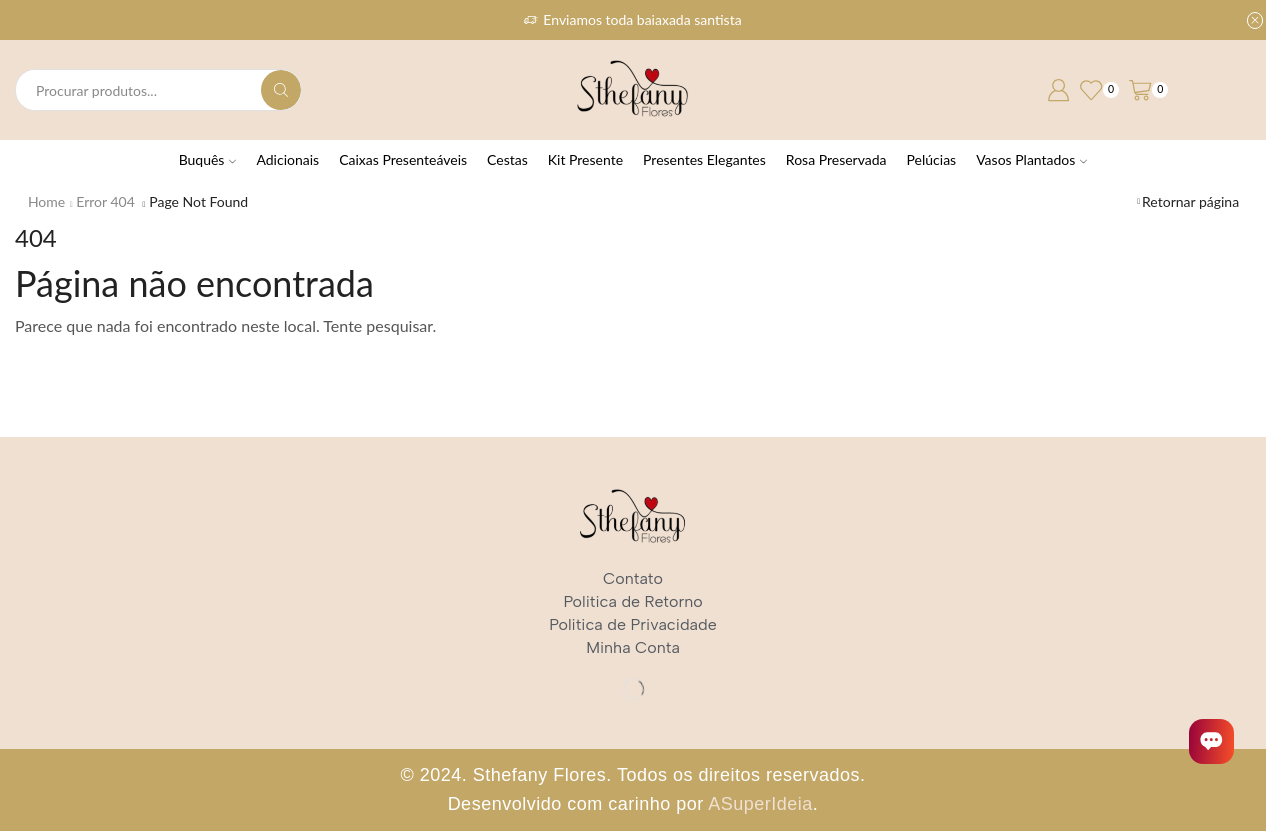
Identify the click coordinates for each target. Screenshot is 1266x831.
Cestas (507, 159)
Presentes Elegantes (704, 159)
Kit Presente (585, 159)
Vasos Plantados (1031, 159)
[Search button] (281, 90)
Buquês (208, 159)
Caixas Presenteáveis (403, 159)
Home (46, 201)
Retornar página (1190, 201)
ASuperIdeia (760, 804)
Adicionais (287, 159)
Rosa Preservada (836, 159)
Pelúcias (932, 159)
